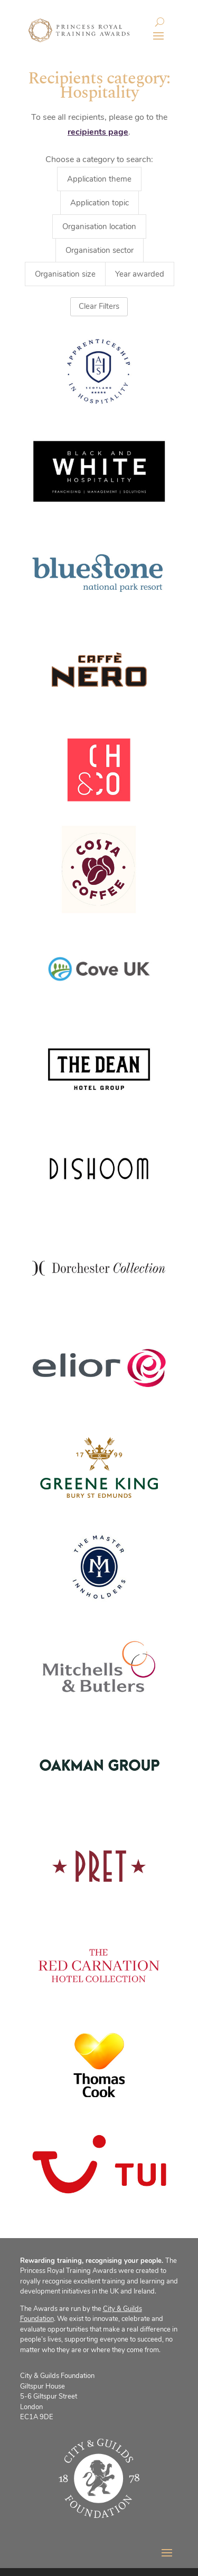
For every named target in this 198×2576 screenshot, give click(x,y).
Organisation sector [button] (99, 250)
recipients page (98, 132)
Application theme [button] (99, 179)
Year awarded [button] (139, 274)
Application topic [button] (99, 202)
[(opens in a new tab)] (99, 770)
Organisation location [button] (99, 226)
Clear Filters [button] (99, 306)
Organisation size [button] (65, 274)
